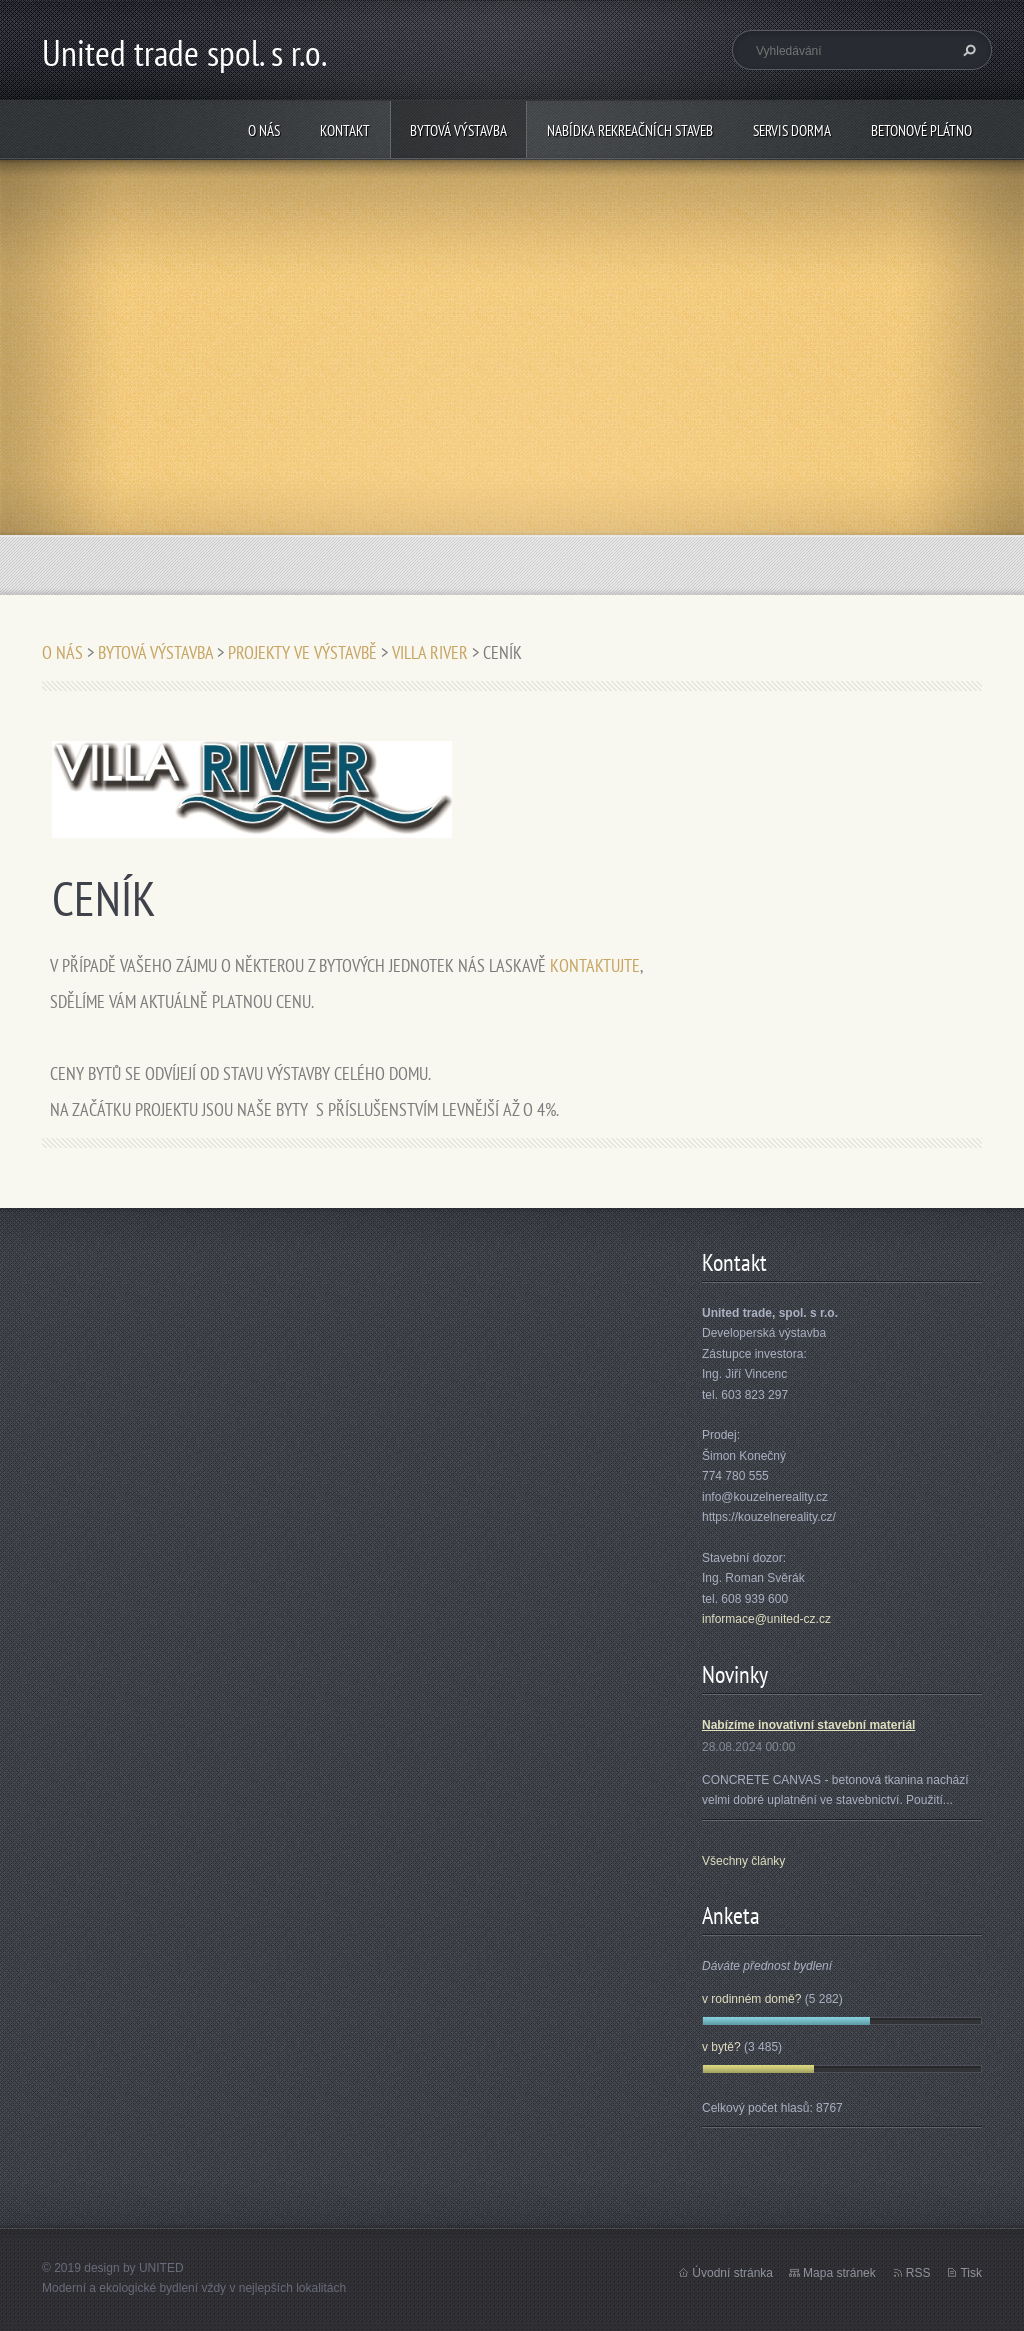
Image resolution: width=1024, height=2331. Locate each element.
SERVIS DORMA (792, 130)
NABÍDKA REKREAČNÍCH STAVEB (630, 130)
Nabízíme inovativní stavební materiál (808, 1725)
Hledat (967, 50)
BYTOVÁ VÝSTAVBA (458, 130)
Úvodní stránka (732, 2273)
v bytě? (721, 2047)
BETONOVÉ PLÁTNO (921, 130)
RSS (918, 2273)
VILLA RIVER (430, 652)
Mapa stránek (839, 2273)
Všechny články (743, 1861)
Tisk (971, 2273)
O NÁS (264, 130)
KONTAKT (345, 130)
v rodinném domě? (751, 1999)
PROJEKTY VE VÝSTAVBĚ (302, 652)
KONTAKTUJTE (595, 965)
